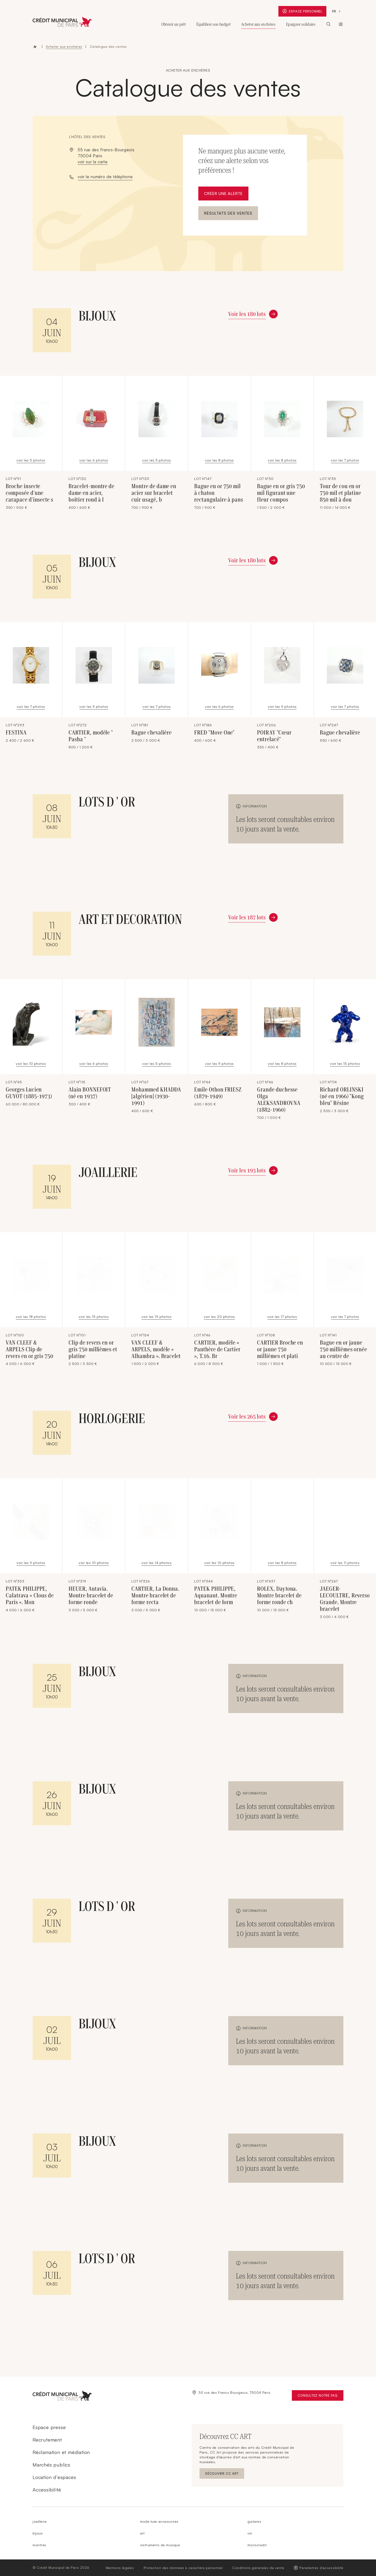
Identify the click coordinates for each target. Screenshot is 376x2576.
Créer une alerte (223, 193)
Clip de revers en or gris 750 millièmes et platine (93, 1349)
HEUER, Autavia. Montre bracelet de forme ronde (91, 1595)
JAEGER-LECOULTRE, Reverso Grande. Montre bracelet (345, 1598)
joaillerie (40, 2521)
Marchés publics (51, 2465)
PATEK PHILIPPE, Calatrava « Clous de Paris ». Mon (30, 1595)
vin (249, 2533)
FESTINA (16, 732)
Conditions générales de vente (258, 2568)
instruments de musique (160, 2545)
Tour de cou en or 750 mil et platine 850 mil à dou (340, 493)
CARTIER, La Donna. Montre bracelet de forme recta (155, 1595)
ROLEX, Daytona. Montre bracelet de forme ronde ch (279, 1595)
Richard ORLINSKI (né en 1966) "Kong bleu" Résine (342, 1096)
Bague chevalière (151, 732)
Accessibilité (47, 2490)
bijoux (37, 2533)
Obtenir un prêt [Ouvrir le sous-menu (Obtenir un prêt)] (173, 24)
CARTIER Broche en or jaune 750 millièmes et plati (280, 1349)
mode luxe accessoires (159, 2521)
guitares (254, 2521)
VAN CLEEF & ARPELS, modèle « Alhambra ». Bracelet (156, 1349)
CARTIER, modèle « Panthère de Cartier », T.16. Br (217, 1349)
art (142, 2533)
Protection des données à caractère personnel (183, 2568)
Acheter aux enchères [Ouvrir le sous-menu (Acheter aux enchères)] (258, 24)
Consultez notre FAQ (320, 2397)
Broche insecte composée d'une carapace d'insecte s (29, 493)
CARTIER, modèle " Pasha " (91, 736)
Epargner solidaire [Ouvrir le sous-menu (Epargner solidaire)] (300, 24)
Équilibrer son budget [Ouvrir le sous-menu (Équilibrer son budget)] (213, 24)
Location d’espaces (54, 2477)
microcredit (257, 2545)
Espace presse (49, 2427)
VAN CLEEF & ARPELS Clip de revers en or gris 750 (29, 1349)
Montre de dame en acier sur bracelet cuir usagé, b (153, 493)
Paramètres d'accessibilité (321, 2568)
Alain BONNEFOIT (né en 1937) (90, 1093)
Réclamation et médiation (61, 2452)
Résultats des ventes (228, 213)
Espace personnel (304, 12)
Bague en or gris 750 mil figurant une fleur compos (281, 493)
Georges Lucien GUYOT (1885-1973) (29, 1093)
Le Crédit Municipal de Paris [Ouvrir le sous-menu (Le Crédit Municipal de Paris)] (340, 24)
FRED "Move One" (214, 732)
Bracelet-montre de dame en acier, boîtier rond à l (91, 493)
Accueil (35, 46)
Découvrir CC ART (224, 2475)
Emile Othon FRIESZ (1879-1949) (217, 1093)
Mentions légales (120, 2568)
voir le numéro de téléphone (105, 176)
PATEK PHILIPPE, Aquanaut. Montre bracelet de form (215, 1595)
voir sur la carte (93, 161)
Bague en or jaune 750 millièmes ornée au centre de (343, 1349)
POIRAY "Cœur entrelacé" (274, 736)
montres (39, 2545)
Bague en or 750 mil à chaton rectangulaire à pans (218, 493)
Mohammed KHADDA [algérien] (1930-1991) (156, 1096)
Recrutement (47, 2440)
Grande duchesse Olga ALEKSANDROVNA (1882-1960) (278, 1099)
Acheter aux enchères (64, 46)
